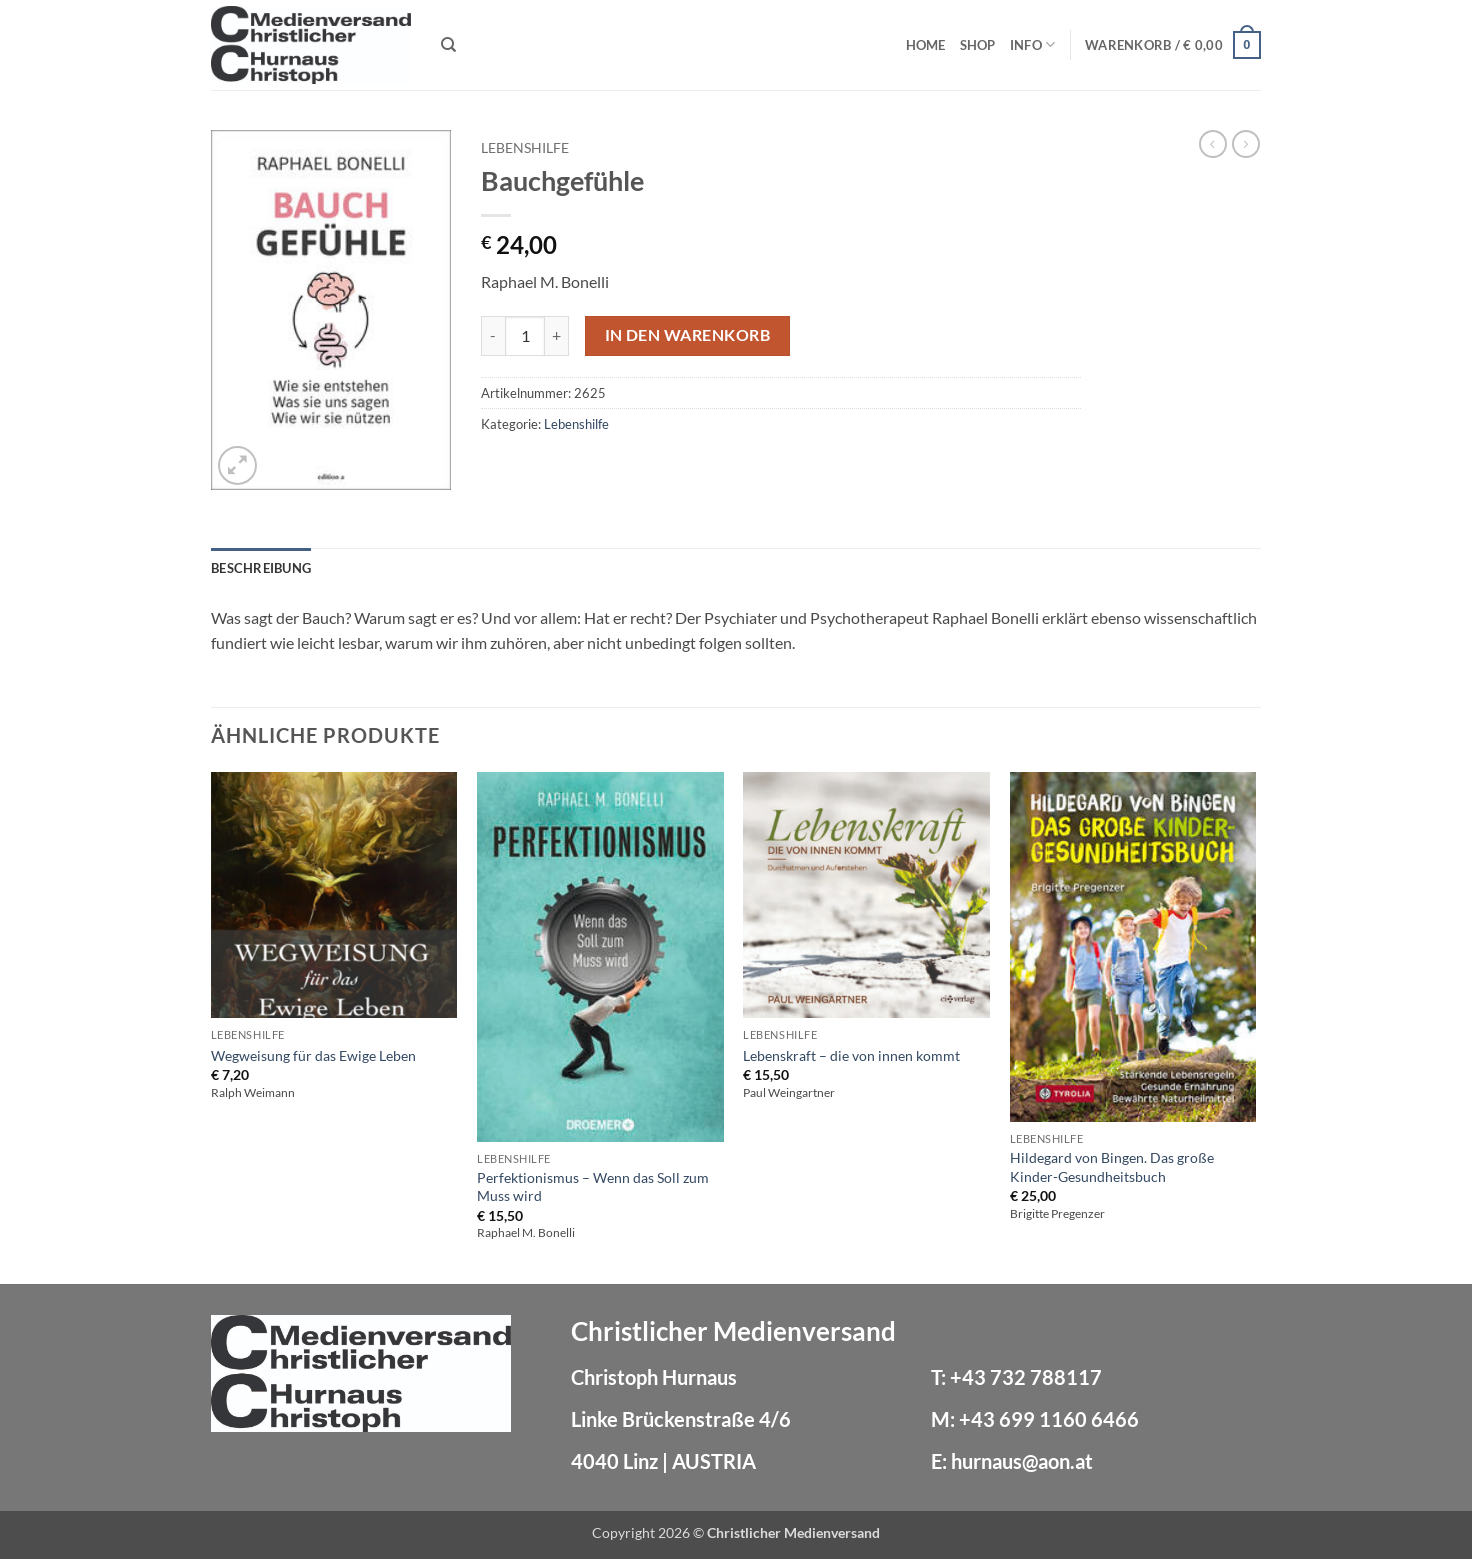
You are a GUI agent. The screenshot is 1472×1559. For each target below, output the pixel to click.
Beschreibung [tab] (261, 568)
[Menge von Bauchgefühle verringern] (493, 336)
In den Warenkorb (687, 335)
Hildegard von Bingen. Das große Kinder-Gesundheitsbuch (1112, 1167)
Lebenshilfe (525, 148)
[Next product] (1213, 144)
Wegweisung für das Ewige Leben (313, 1055)
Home (926, 45)
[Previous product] (1246, 144)
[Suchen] (448, 45)
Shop (978, 45)
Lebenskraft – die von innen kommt (851, 1055)
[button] (1173, 45)
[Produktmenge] (525, 336)
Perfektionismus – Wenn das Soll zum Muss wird (593, 1187)
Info (1032, 44)
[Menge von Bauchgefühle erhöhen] (557, 336)
